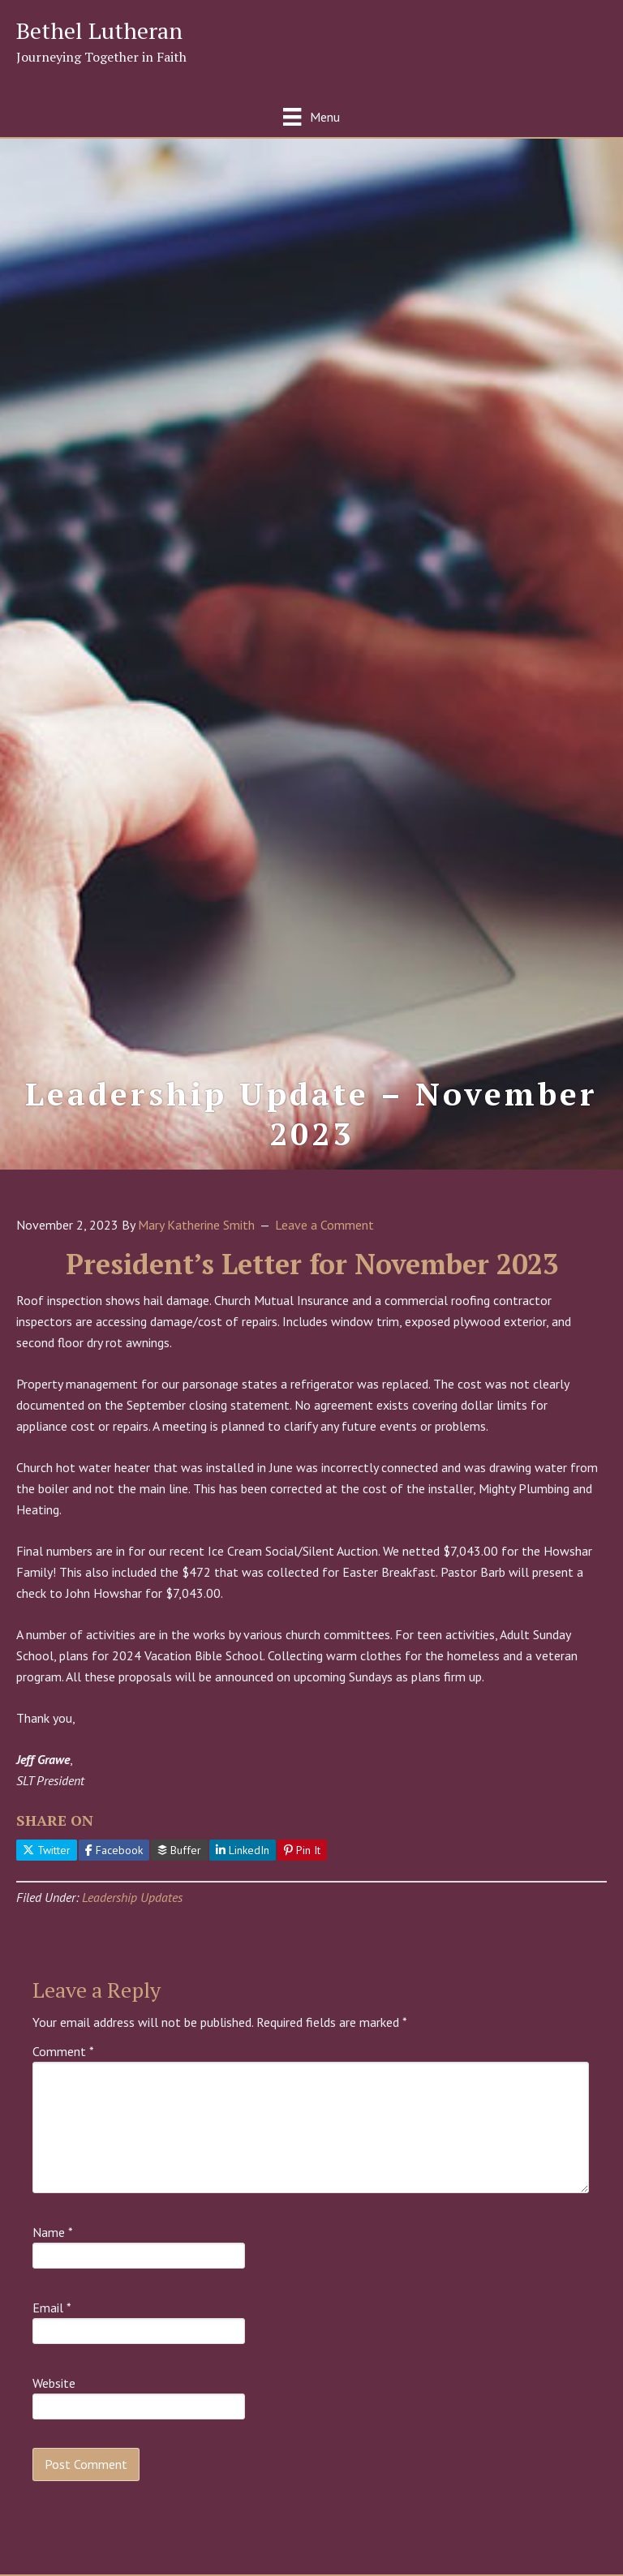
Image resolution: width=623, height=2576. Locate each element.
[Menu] (311, 116)
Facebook (114, 1850)
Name (52, 2232)
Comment (63, 2051)
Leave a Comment (324, 1225)
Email (51, 2307)
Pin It (302, 1850)
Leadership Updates (132, 1897)
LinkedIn (242, 1850)
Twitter (47, 1850)
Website (53, 2383)
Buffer (179, 1850)
